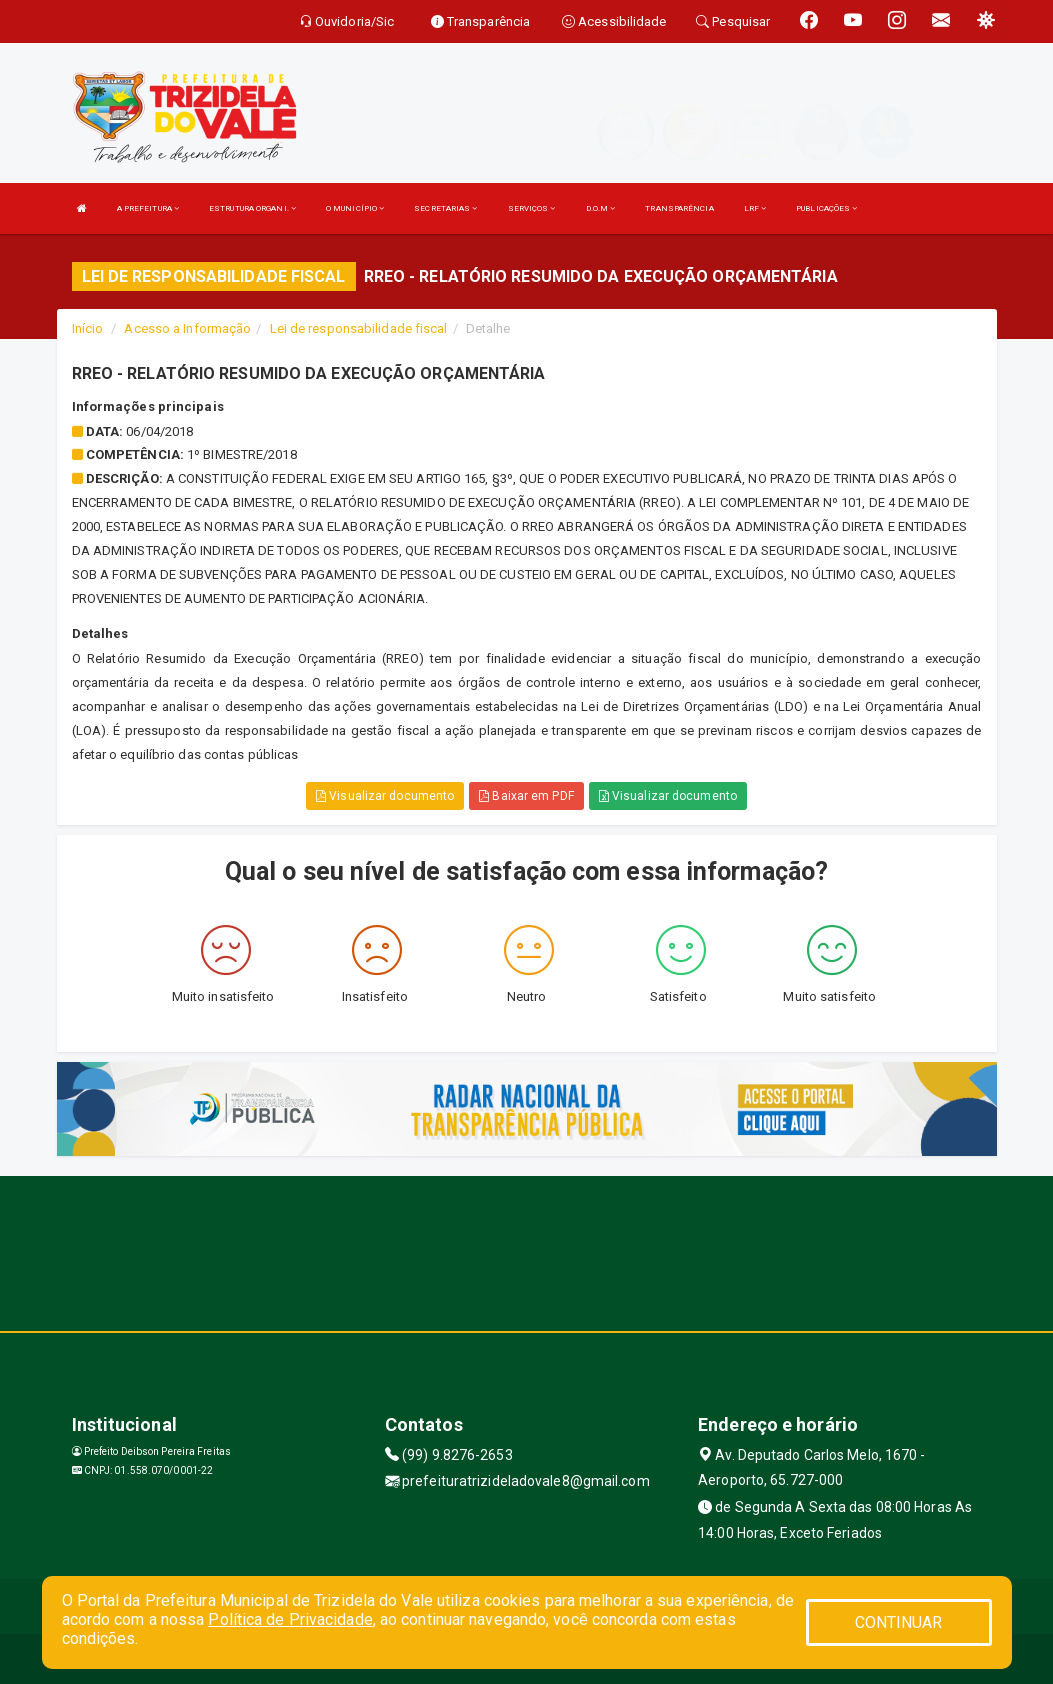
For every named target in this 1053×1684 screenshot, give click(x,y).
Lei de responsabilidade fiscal (359, 328)
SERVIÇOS (532, 208)
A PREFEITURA (148, 208)
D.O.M (601, 208)
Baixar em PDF (526, 796)
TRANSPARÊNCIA (679, 208)
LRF (755, 208)
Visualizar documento (385, 796)
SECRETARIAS (445, 208)
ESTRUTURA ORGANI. (252, 208)
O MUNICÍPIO (355, 208)
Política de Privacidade (290, 1619)
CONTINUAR (899, 1622)
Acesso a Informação (187, 328)
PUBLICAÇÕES (826, 208)
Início (88, 328)
